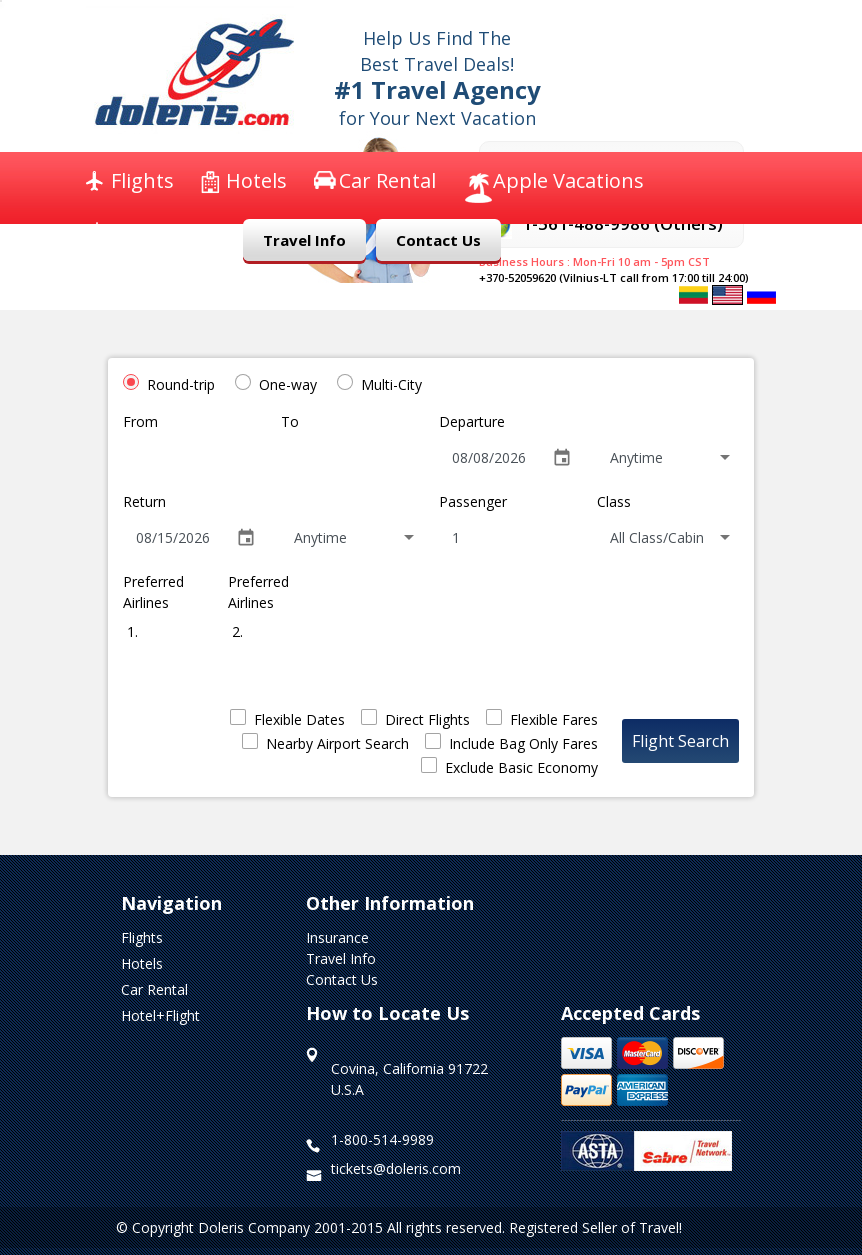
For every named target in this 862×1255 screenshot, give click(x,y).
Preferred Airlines (153, 592)
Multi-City (391, 384)
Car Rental (387, 181)
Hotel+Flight (160, 1015)
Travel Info (304, 240)
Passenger (473, 501)
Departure (472, 421)
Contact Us (438, 240)
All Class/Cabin (657, 537)
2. (235, 631)
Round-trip (181, 384)
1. (130, 631)
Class (614, 501)
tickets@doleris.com (396, 1168)
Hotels (256, 181)
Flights (142, 181)
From (140, 421)
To (290, 421)
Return (144, 501)
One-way (288, 384)
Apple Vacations (568, 181)
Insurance (158, 232)
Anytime (636, 457)
